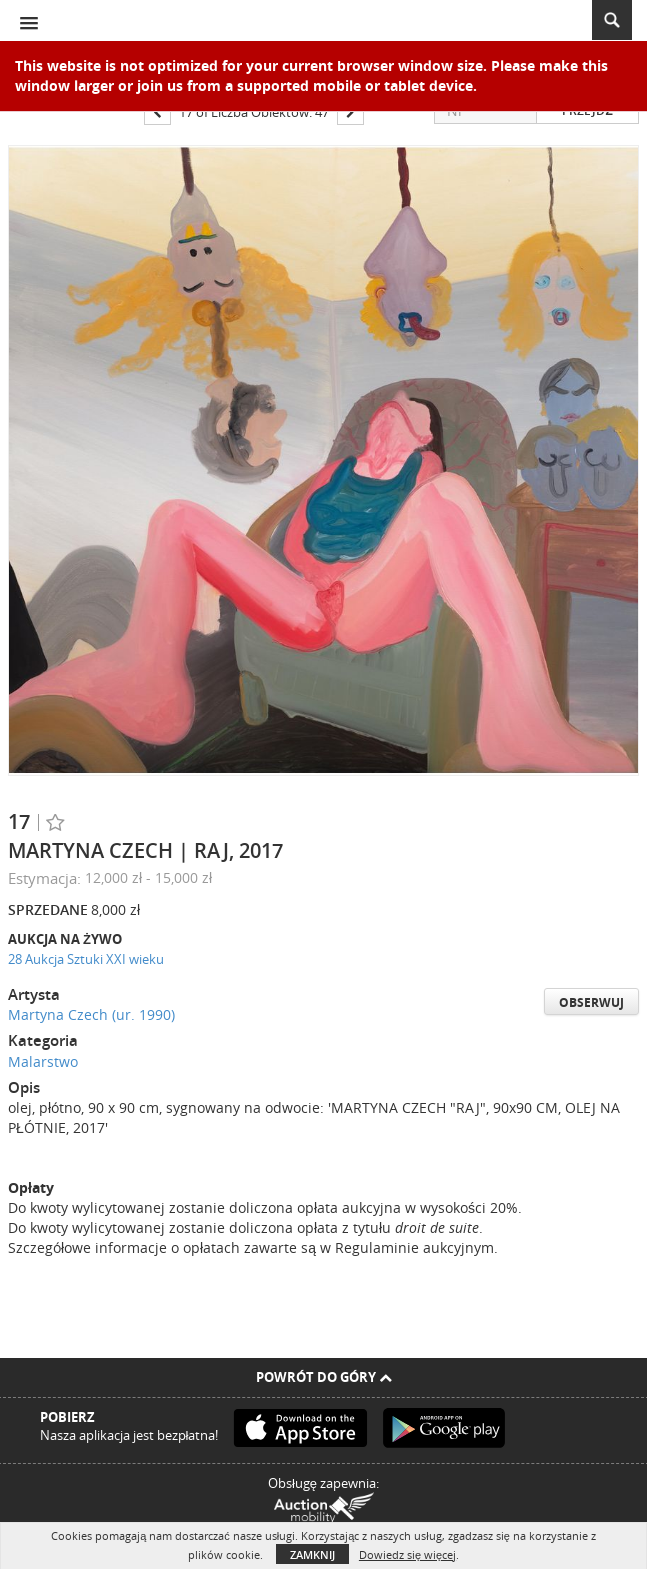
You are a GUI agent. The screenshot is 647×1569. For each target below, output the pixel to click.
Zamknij (312, 1554)
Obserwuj (591, 1002)
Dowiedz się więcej (407, 1554)
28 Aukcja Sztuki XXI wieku (86, 959)
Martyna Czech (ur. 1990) (91, 1014)
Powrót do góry (324, 1377)
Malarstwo (43, 1061)
